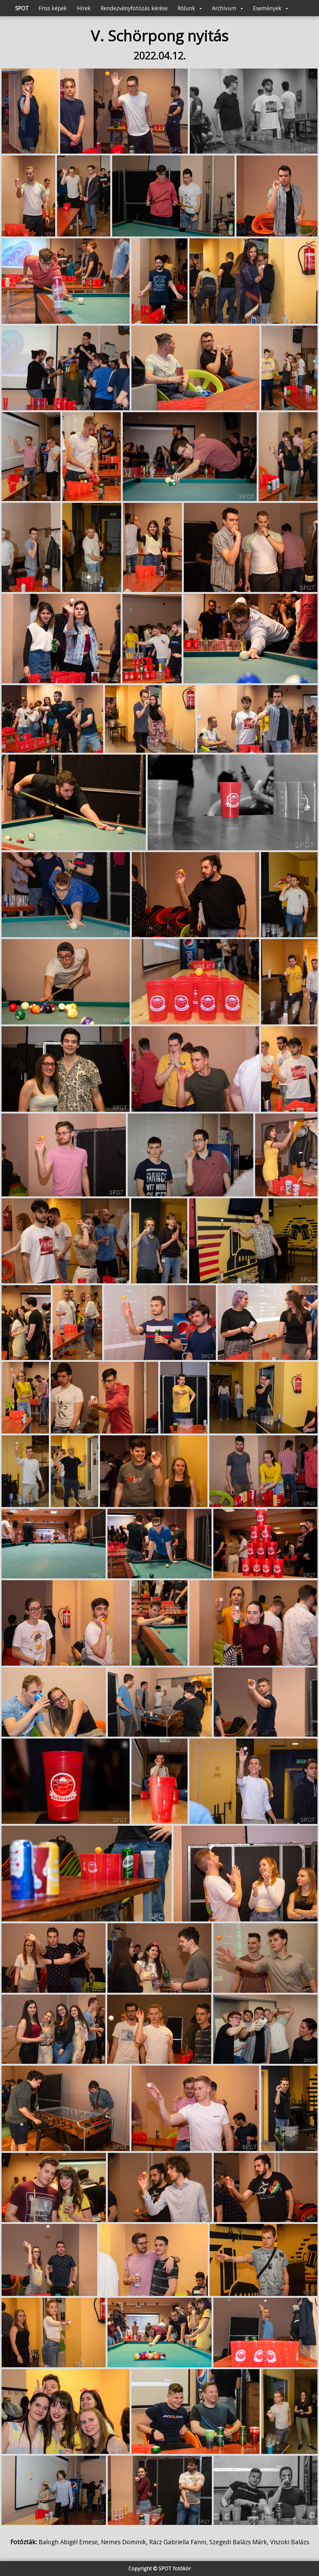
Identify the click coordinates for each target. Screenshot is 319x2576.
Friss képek (53, 8)
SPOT (22, 8)
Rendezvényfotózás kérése (134, 8)
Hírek (84, 8)
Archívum (227, 8)
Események (270, 8)
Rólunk (190, 8)
